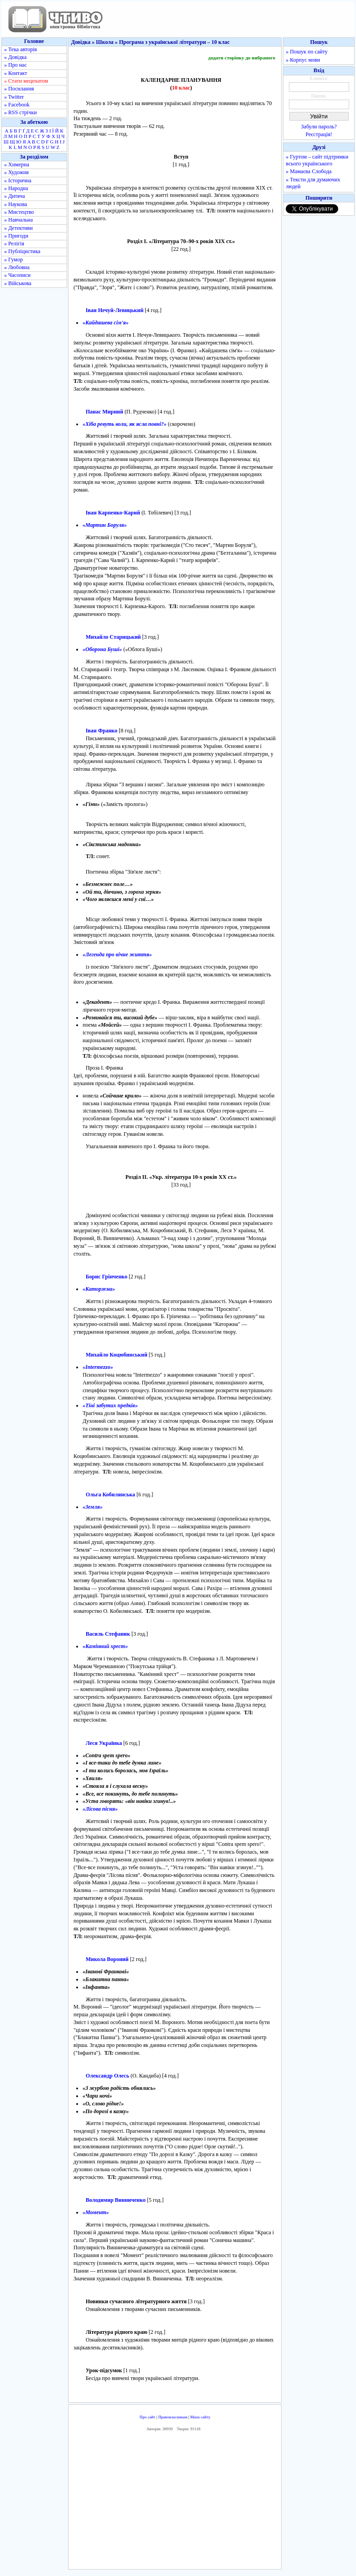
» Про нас (15, 65)
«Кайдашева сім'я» (106, 322)
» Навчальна (18, 220)
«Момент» (96, 2212)
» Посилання (19, 88)
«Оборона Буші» (102, 649)
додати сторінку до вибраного (241, 57)
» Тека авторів (20, 49)
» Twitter (14, 97)
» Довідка (15, 57)
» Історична (17, 180)
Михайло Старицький (113, 637)
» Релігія (14, 243)
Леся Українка (104, 1743)
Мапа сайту (200, 2417)
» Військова (17, 283)
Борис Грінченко (106, 1276)
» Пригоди (16, 236)
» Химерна (16, 164)
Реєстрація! (319, 134)
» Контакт (15, 73)
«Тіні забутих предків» (110, 1405)
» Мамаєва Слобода (308, 171)
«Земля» (93, 1507)
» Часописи (17, 275)
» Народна (16, 188)
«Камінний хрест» (105, 1646)
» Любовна (17, 267)
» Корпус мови (303, 60)
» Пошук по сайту (306, 51)
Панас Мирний (104, 411)
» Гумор (13, 259)
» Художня (16, 172)
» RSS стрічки (20, 112)
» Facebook (17, 104)
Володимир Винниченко (116, 2200)
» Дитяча (14, 196)
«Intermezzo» (98, 1367)
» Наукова (15, 204)
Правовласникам (173, 2417)
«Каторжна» (99, 1289)
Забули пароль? (319, 126)
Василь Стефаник (108, 1634)
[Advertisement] (175, 2503)
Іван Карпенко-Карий (113, 512)
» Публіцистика (22, 251)
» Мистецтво (19, 212)
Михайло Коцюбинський (116, 1355)
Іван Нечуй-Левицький (115, 310)
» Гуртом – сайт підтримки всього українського (317, 160)
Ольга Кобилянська (110, 1494)
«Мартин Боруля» (105, 525)
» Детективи (18, 228)
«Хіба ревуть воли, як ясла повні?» (125, 424)
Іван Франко (102, 730)
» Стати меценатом (26, 81)
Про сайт (148, 2417)
